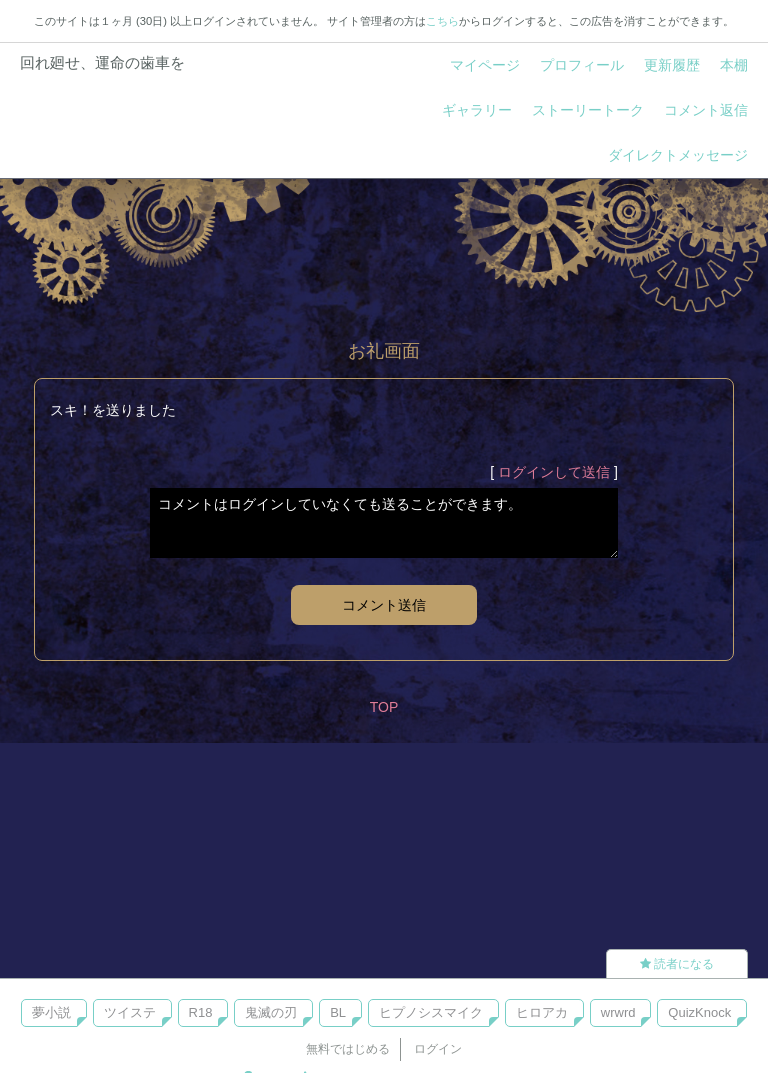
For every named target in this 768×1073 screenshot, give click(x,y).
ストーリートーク (588, 110)
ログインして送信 (554, 472)
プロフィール (582, 65)
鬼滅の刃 (271, 1012)
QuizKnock (699, 1012)
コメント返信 (706, 110)
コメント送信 (384, 605)
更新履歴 (672, 65)
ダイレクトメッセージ (678, 155)
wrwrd (618, 1012)
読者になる (677, 964)
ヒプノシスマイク (431, 1012)
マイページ (485, 65)
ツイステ (130, 1012)
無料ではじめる (348, 1049)
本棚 (734, 65)
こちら (442, 21)
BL (338, 1012)
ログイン (438, 1049)
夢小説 (51, 1012)
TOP (384, 707)
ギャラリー (477, 110)
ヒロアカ (542, 1012)
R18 (201, 1012)
